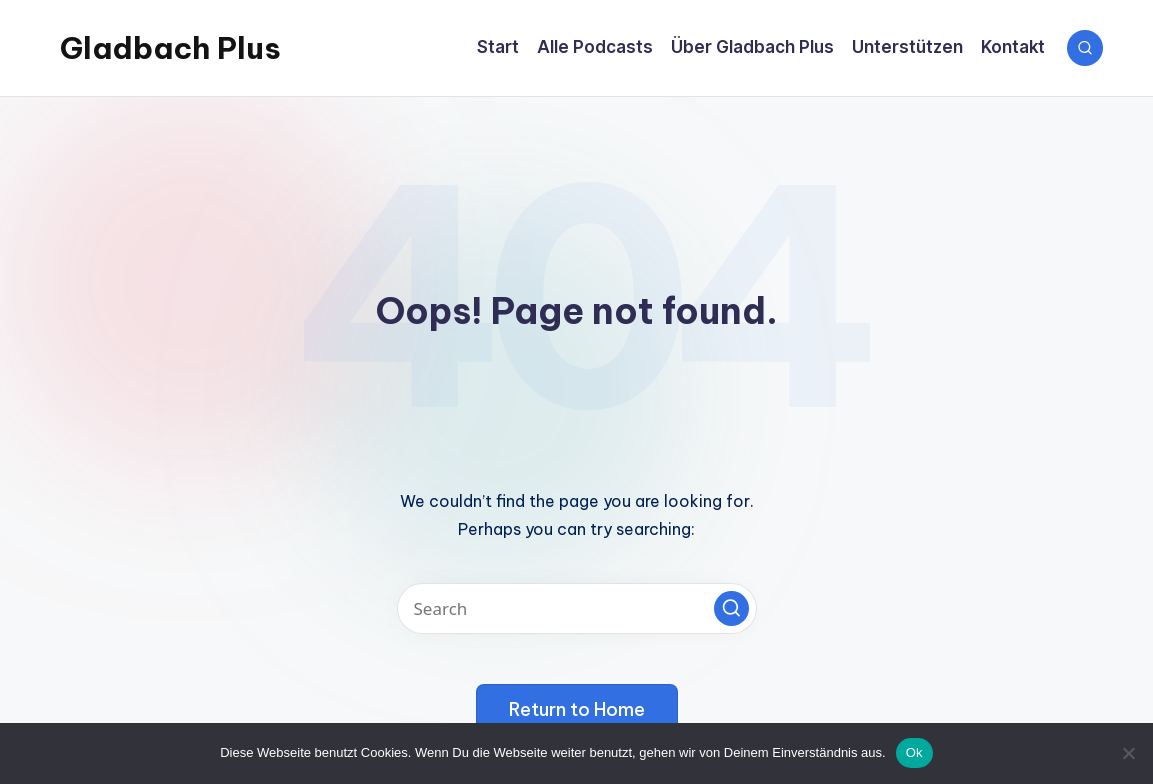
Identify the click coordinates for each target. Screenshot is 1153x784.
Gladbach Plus (170, 48)
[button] (731, 608)
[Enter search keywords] (577, 608)
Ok (914, 752)
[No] (1128, 753)
